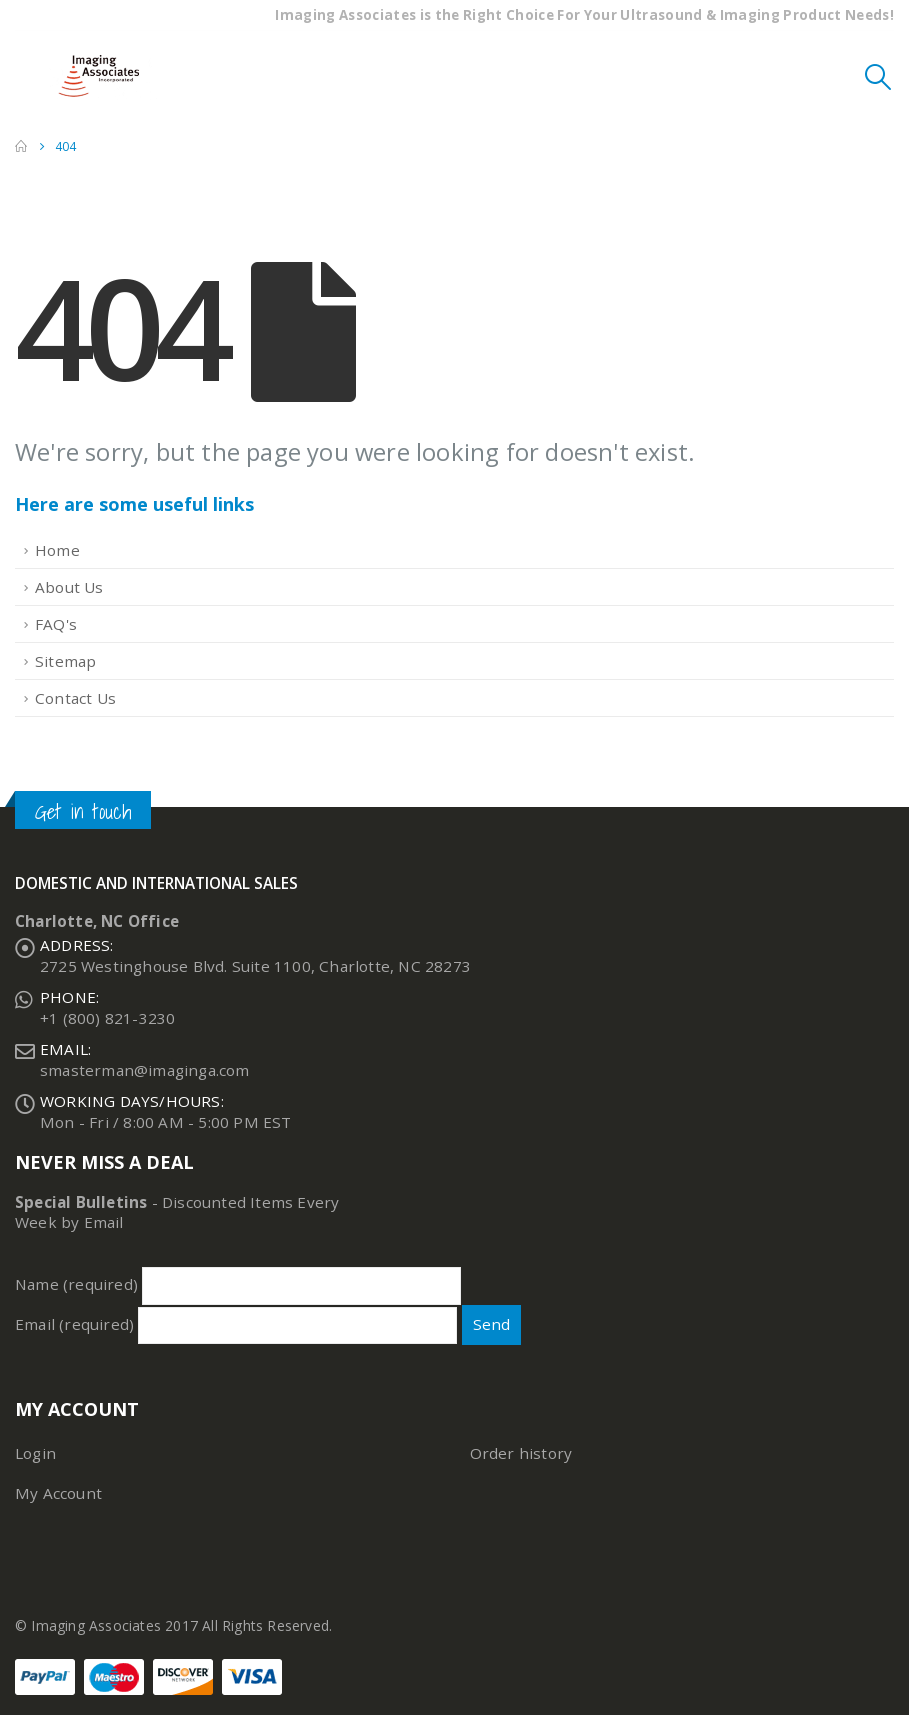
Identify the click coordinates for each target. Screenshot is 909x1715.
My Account (58, 1493)
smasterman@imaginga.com (145, 1070)
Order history (521, 1453)
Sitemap (65, 661)
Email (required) (236, 1324)
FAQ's (56, 624)
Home (57, 550)
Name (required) (238, 1284)
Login (35, 1453)
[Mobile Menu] (30, 76)
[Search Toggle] (878, 76)
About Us (69, 587)
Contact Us (75, 698)
